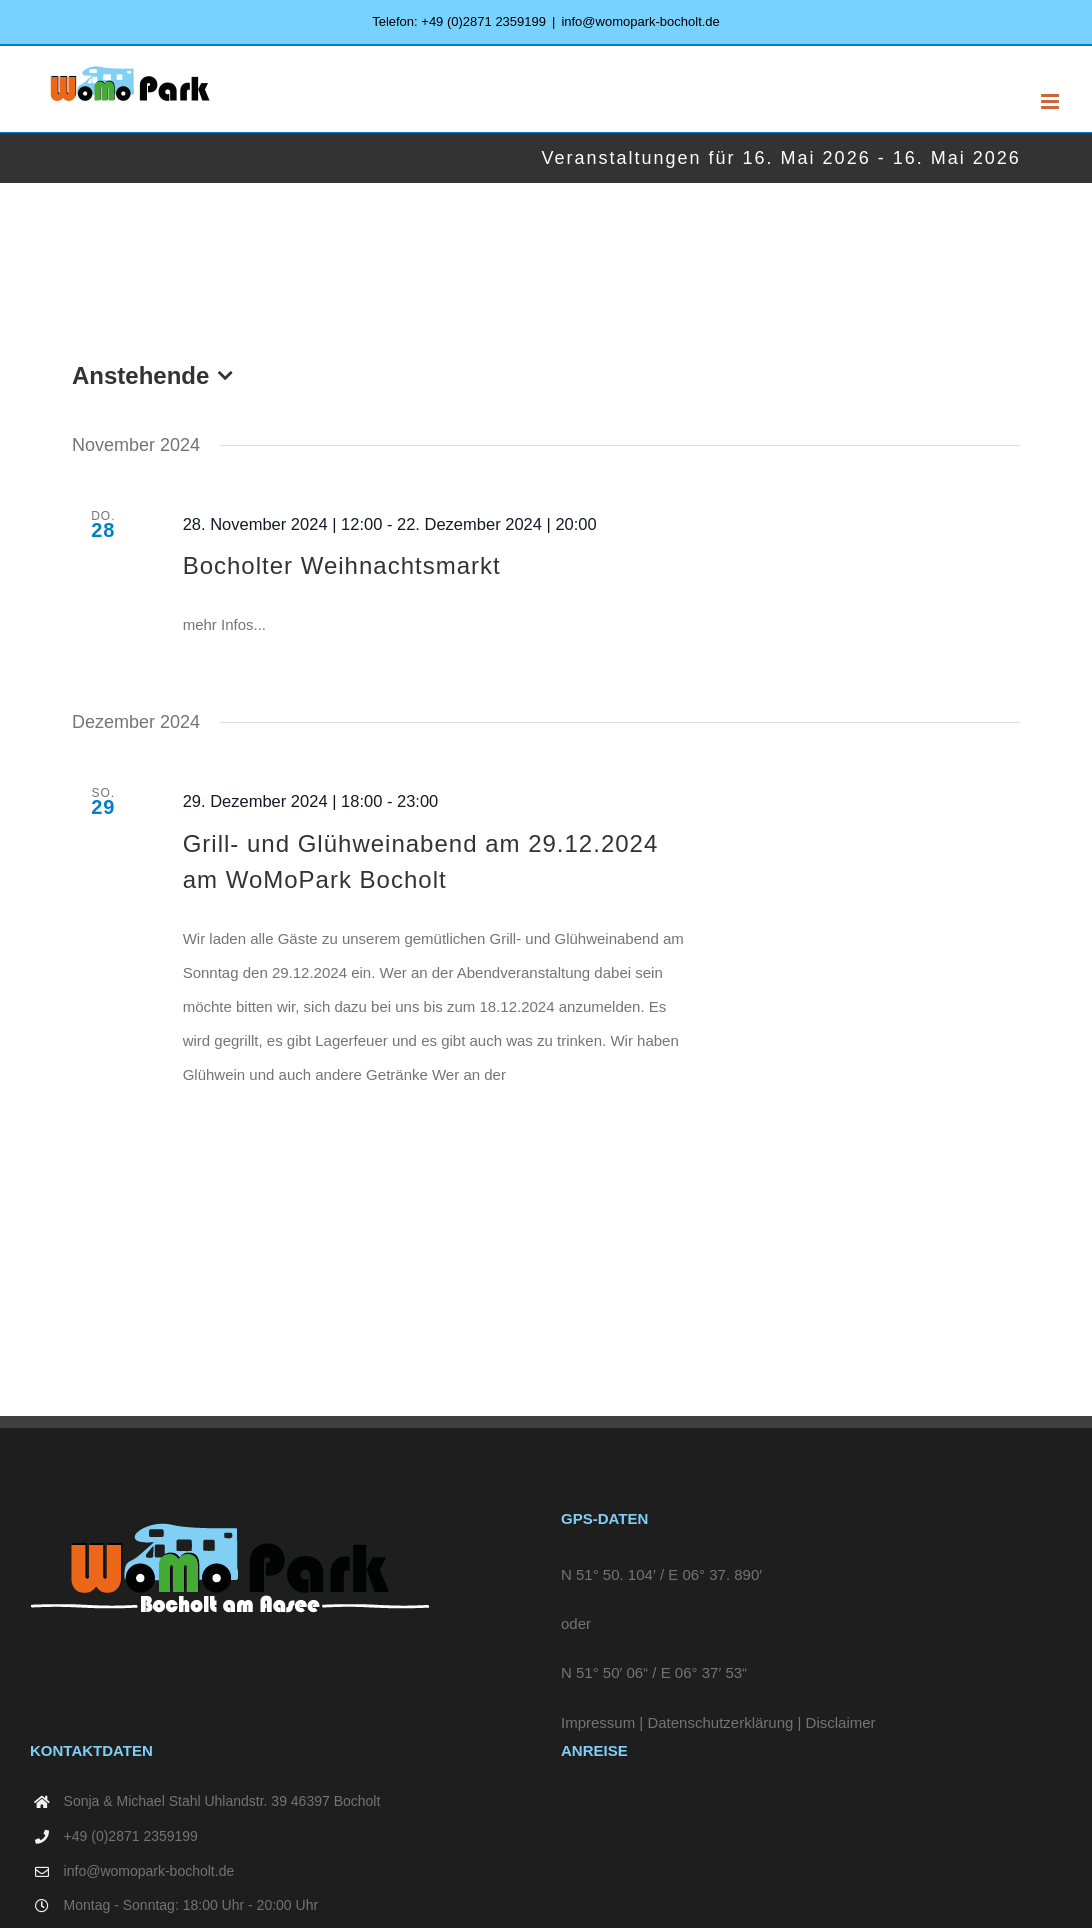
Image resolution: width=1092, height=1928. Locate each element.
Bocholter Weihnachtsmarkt (342, 565)
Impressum (598, 1722)
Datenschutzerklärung (720, 1722)
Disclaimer (841, 1722)
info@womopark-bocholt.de (640, 21)
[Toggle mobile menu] (1051, 101)
